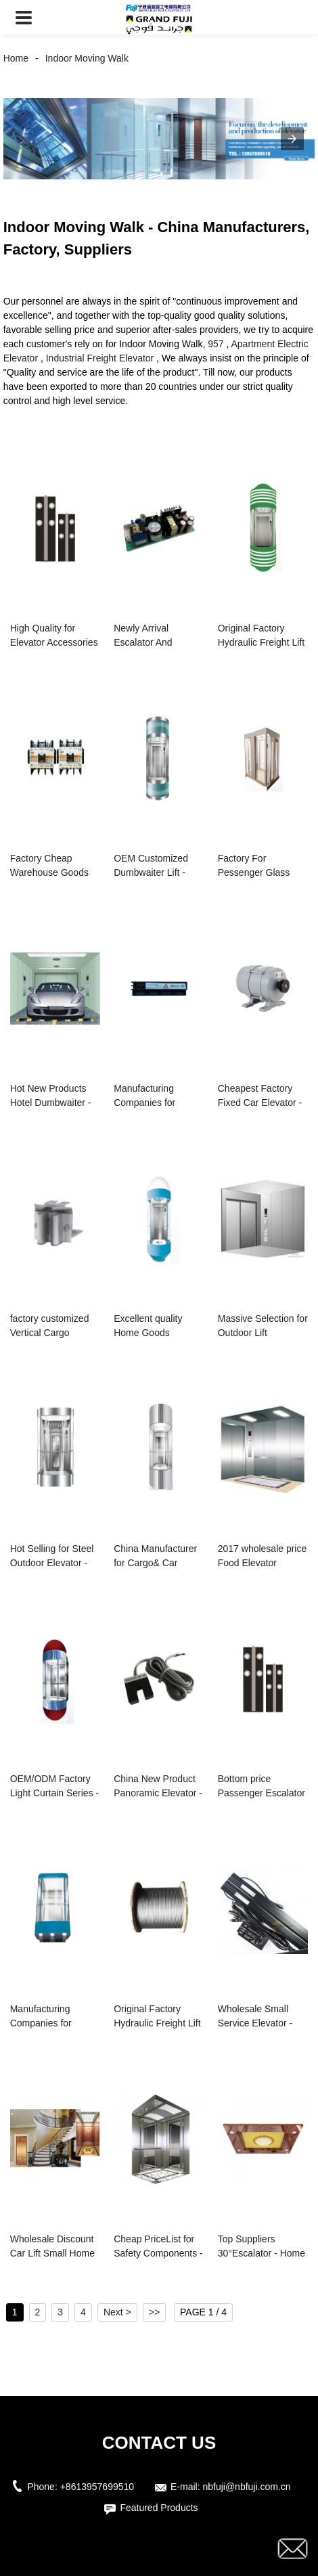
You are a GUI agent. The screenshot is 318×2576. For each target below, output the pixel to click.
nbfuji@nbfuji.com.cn (246, 2486)
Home (15, 58)
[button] (23, 17)
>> (154, 2312)
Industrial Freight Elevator (100, 358)
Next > (117, 2312)
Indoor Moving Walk (87, 58)
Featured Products (159, 2507)
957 (215, 343)
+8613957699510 (97, 2486)
